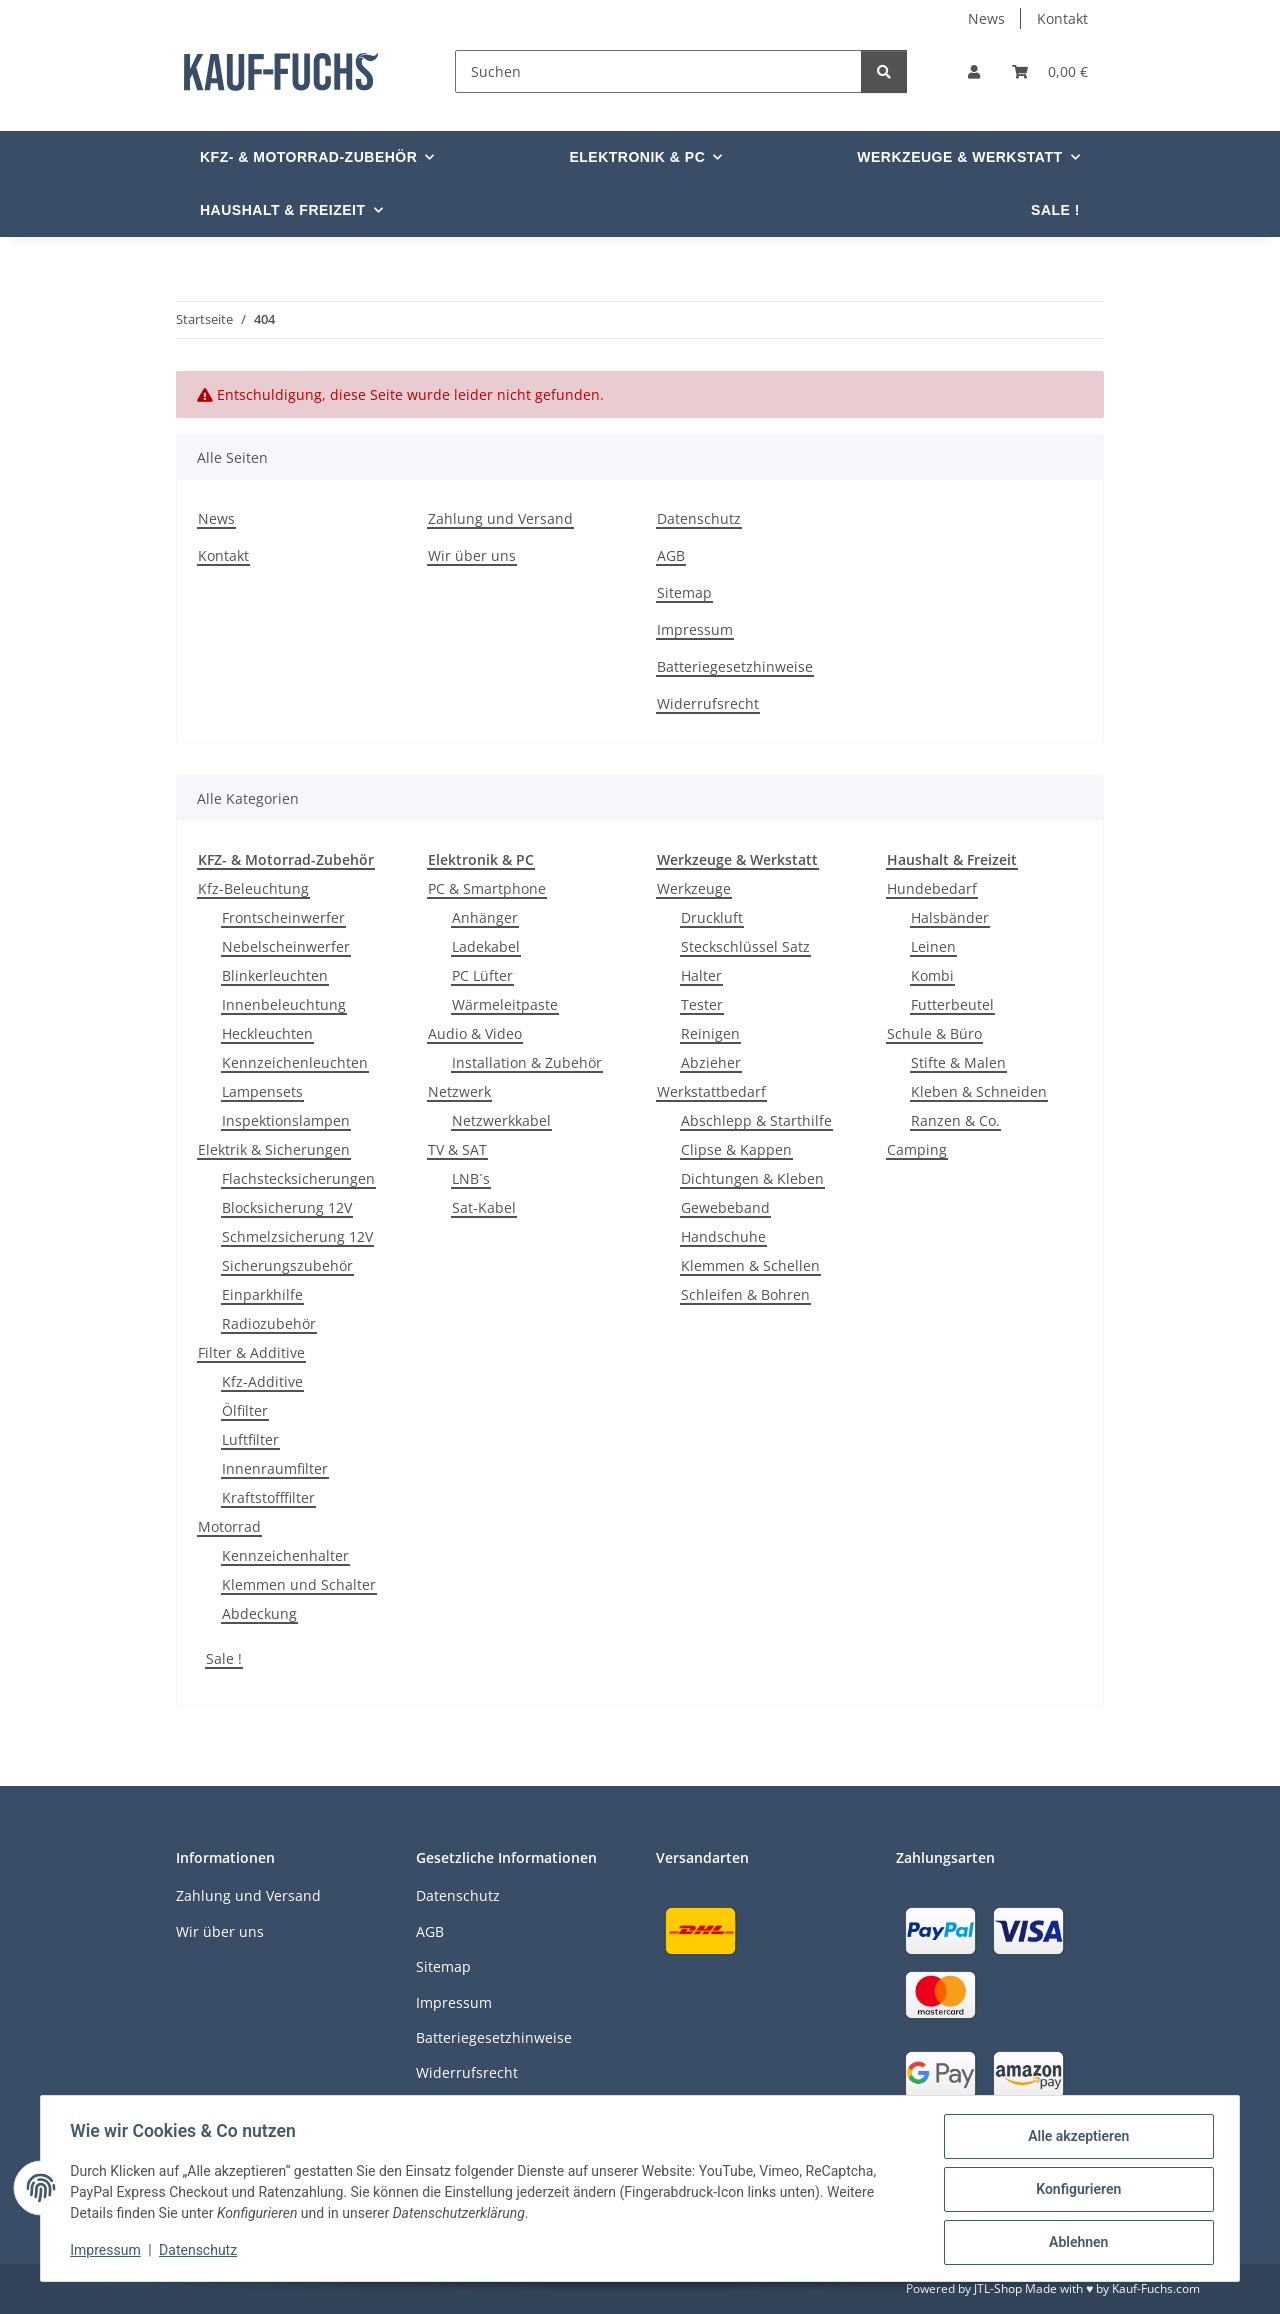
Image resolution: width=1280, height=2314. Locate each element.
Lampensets (262, 1091)
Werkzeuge (694, 888)
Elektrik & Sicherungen (274, 1149)
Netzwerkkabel (501, 1120)
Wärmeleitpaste (505, 1004)
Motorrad (229, 1526)
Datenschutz (201, 2252)
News (986, 18)
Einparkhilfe (262, 1294)
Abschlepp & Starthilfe (756, 1120)
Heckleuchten (267, 1033)
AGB (671, 555)
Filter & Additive (251, 1352)
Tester (702, 1004)
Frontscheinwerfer (283, 917)
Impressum (108, 2252)
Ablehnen (1075, 2243)
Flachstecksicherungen (298, 1178)
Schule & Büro (934, 1033)
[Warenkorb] (1050, 71)
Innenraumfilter (275, 1468)
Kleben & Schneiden (979, 1091)
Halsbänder (950, 917)
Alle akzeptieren (1075, 2139)
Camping (917, 1149)
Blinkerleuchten (275, 975)
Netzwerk (459, 1091)
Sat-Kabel (484, 1207)
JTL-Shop (998, 2288)
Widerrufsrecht (708, 703)
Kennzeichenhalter (285, 1555)
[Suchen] (658, 71)
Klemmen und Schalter (299, 1584)
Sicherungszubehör (287, 1265)
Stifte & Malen (958, 1062)
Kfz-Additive (262, 1381)
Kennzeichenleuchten (295, 1062)
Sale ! (224, 1658)
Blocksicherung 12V (287, 1207)
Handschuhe (723, 1236)
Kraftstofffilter (268, 1497)
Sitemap (684, 592)
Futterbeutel (952, 1004)
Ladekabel (486, 946)
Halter (701, 975)
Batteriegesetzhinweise (735, 666)
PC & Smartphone (487, 888)
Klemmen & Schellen (750, 1265)
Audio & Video (475, 1033)
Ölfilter (245, 1410)
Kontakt (1062, 18)
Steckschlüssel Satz (745, 946)
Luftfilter (250, 1439)
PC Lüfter (482, 975)
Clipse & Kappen (736, 1149)
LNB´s (471, 1178)
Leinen (933, 946)
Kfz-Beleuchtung (253, 888)
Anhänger (485, 917)
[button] (974, 71)
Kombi (932, 975)
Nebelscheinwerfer (286, 946)
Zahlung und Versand (500, 518)
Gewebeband (725, 1207)
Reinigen (710, 1033)
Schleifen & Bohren (745, 1294)
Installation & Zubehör (527, 1062)
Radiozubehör (269, 1323)
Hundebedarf (932, 888)
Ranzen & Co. (955, 1120)
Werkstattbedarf (711, 1091)
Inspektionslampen (286, 1120)
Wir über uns (472, 555)
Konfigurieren (1075, 2191)
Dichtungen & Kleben (752, 1178)
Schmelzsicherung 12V (297, 1236)
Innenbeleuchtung (284, 1004)
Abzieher (711, 1062)
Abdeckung (259, 1613)
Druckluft (712, 917)
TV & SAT (457, 1149)
